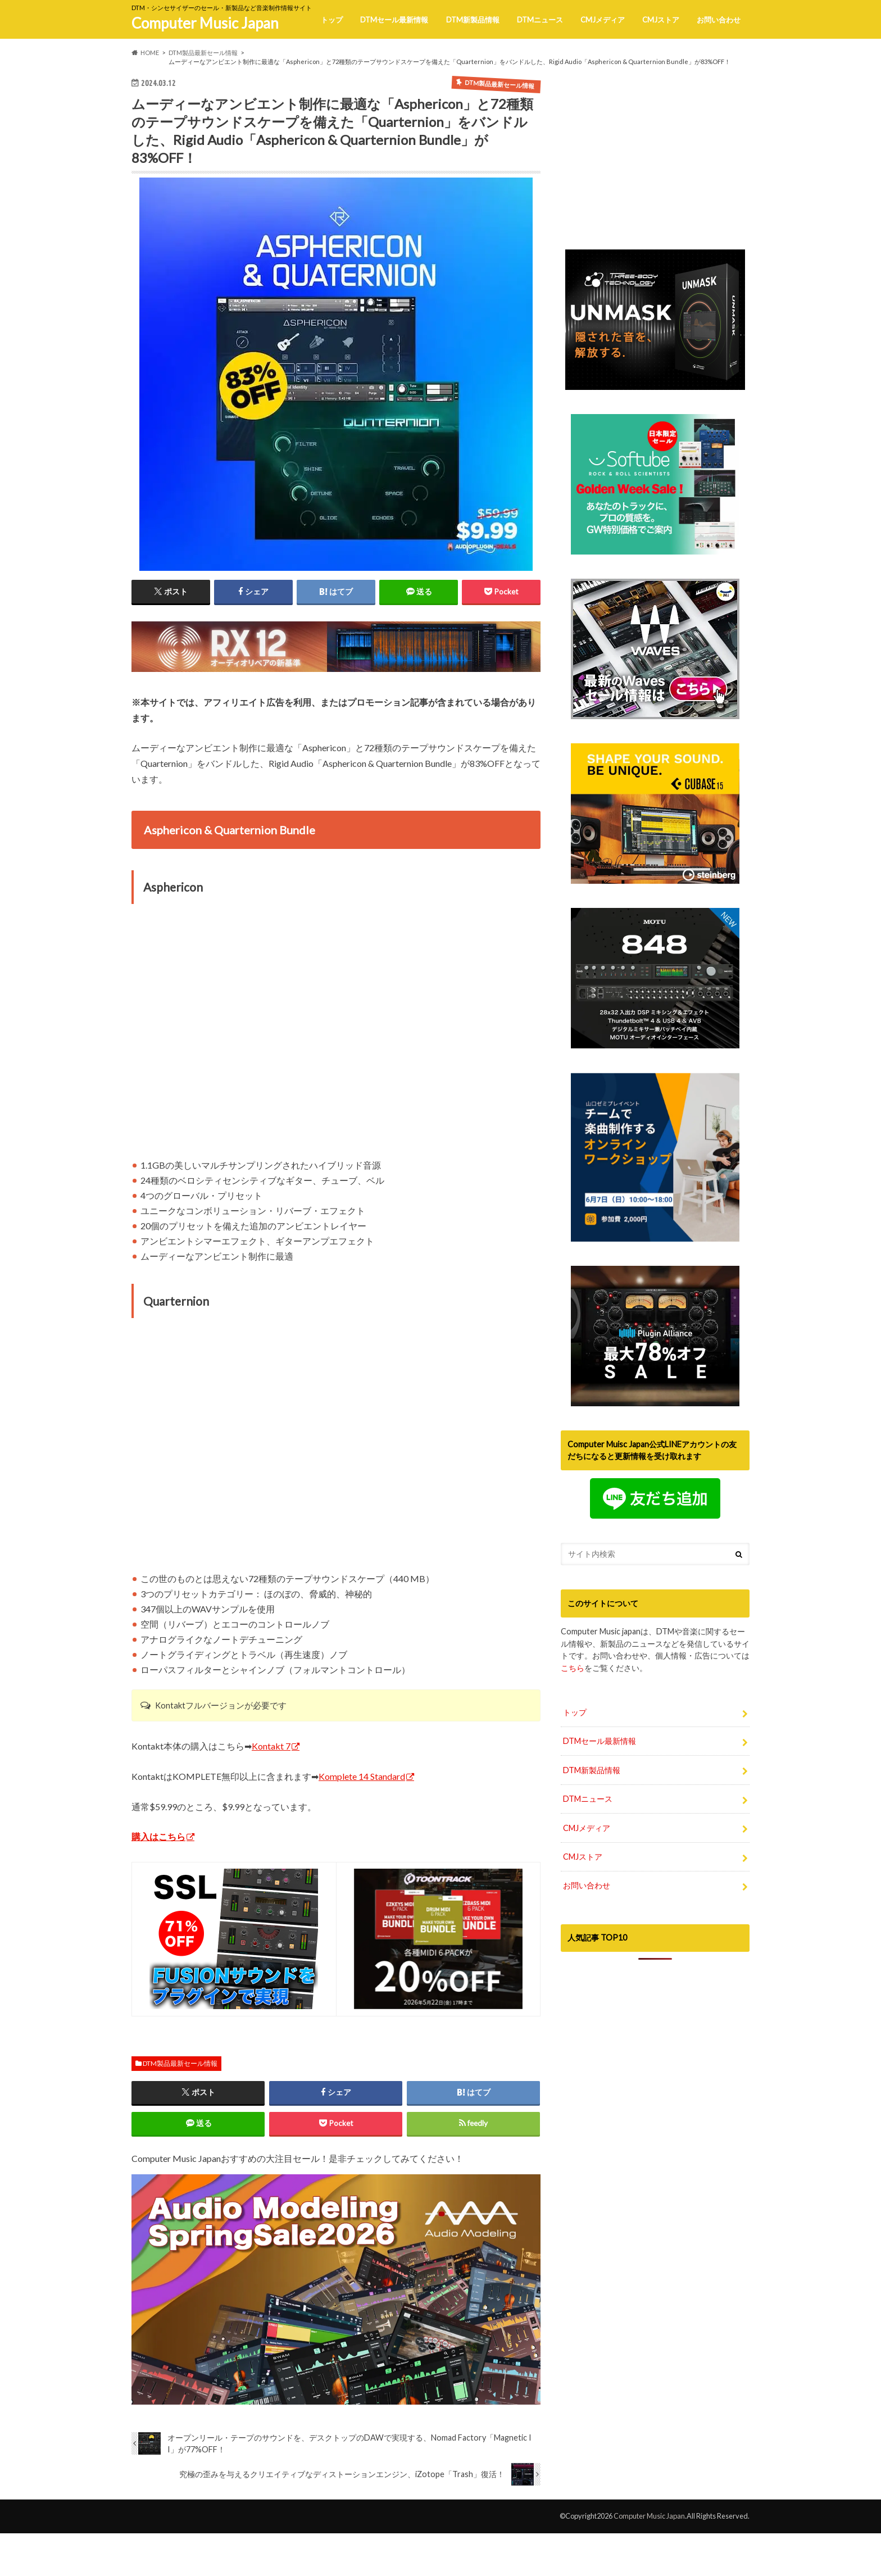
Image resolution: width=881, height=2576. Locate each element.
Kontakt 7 (271, 1746)
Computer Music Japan (205, 23)
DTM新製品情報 (472, 19)
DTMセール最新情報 (394, 19)
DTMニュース (540, 19)
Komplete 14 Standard (362, 1776)
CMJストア (660, 19)
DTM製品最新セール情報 (180, 2063)
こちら (572, 1699)
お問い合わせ (719, 19)
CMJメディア (602, 19)
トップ (332, 19)
